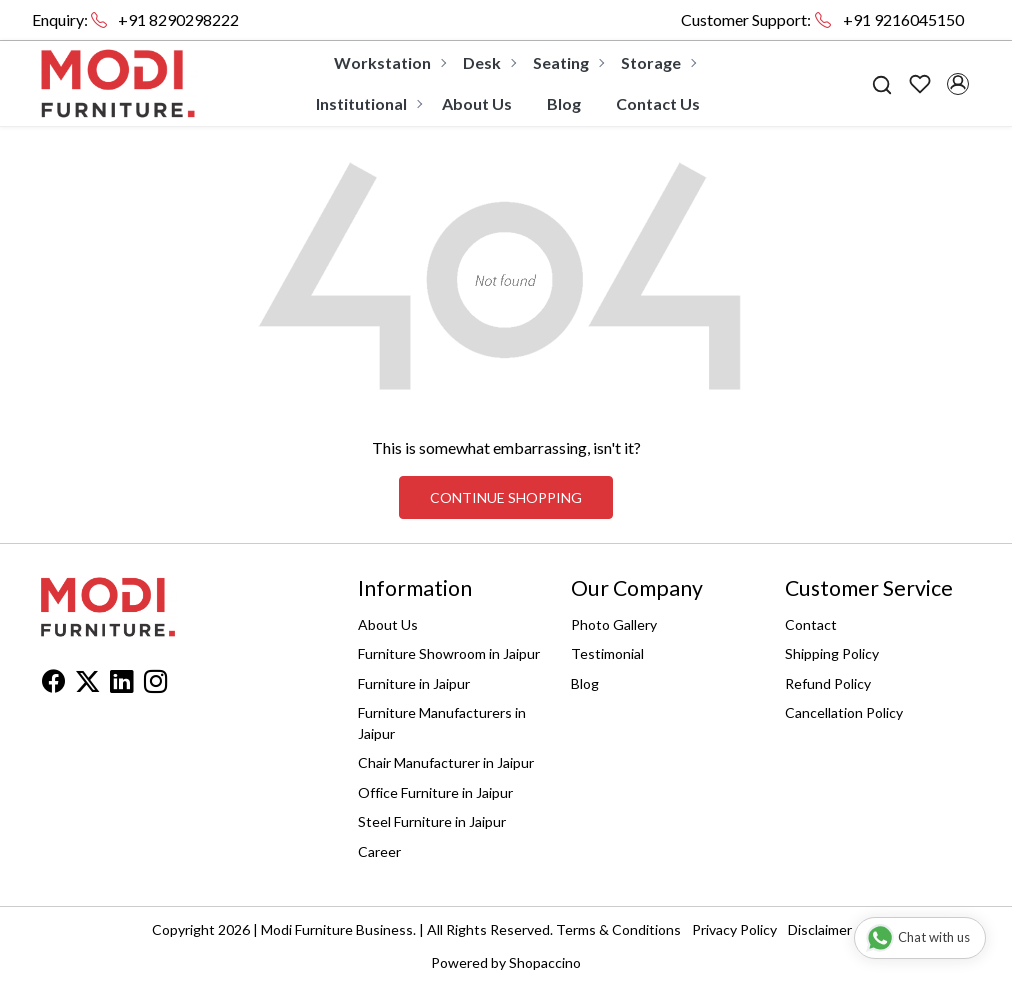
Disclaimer (820, 929)
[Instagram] (155, 684)
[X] (87, 684)
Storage (658, 62)
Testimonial (607, 653)
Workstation (389, 62)
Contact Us (658, 103)
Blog (564, 103)
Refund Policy (828, 683)
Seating (568, 62)
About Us (477, 103)
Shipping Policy (832, 653)
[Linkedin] (121, 684)
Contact (811, 624)
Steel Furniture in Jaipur (432, 821)
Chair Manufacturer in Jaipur (446, 762)
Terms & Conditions (618, 929)
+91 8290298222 (178, 19)
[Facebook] (53, 684)
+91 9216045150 (903, 19)
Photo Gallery (614, 624)
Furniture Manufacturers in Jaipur (442, 723)
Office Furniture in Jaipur (435, 792)
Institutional (368, 103)
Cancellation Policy (844, 712)
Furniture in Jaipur (414, 683)
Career (379, 851)
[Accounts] (958, 84)
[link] (882, 83)
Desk (489, 62)
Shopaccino (545, 962)
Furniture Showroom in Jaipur (449, 653)
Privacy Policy (734, 929)
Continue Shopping (506, 497)
